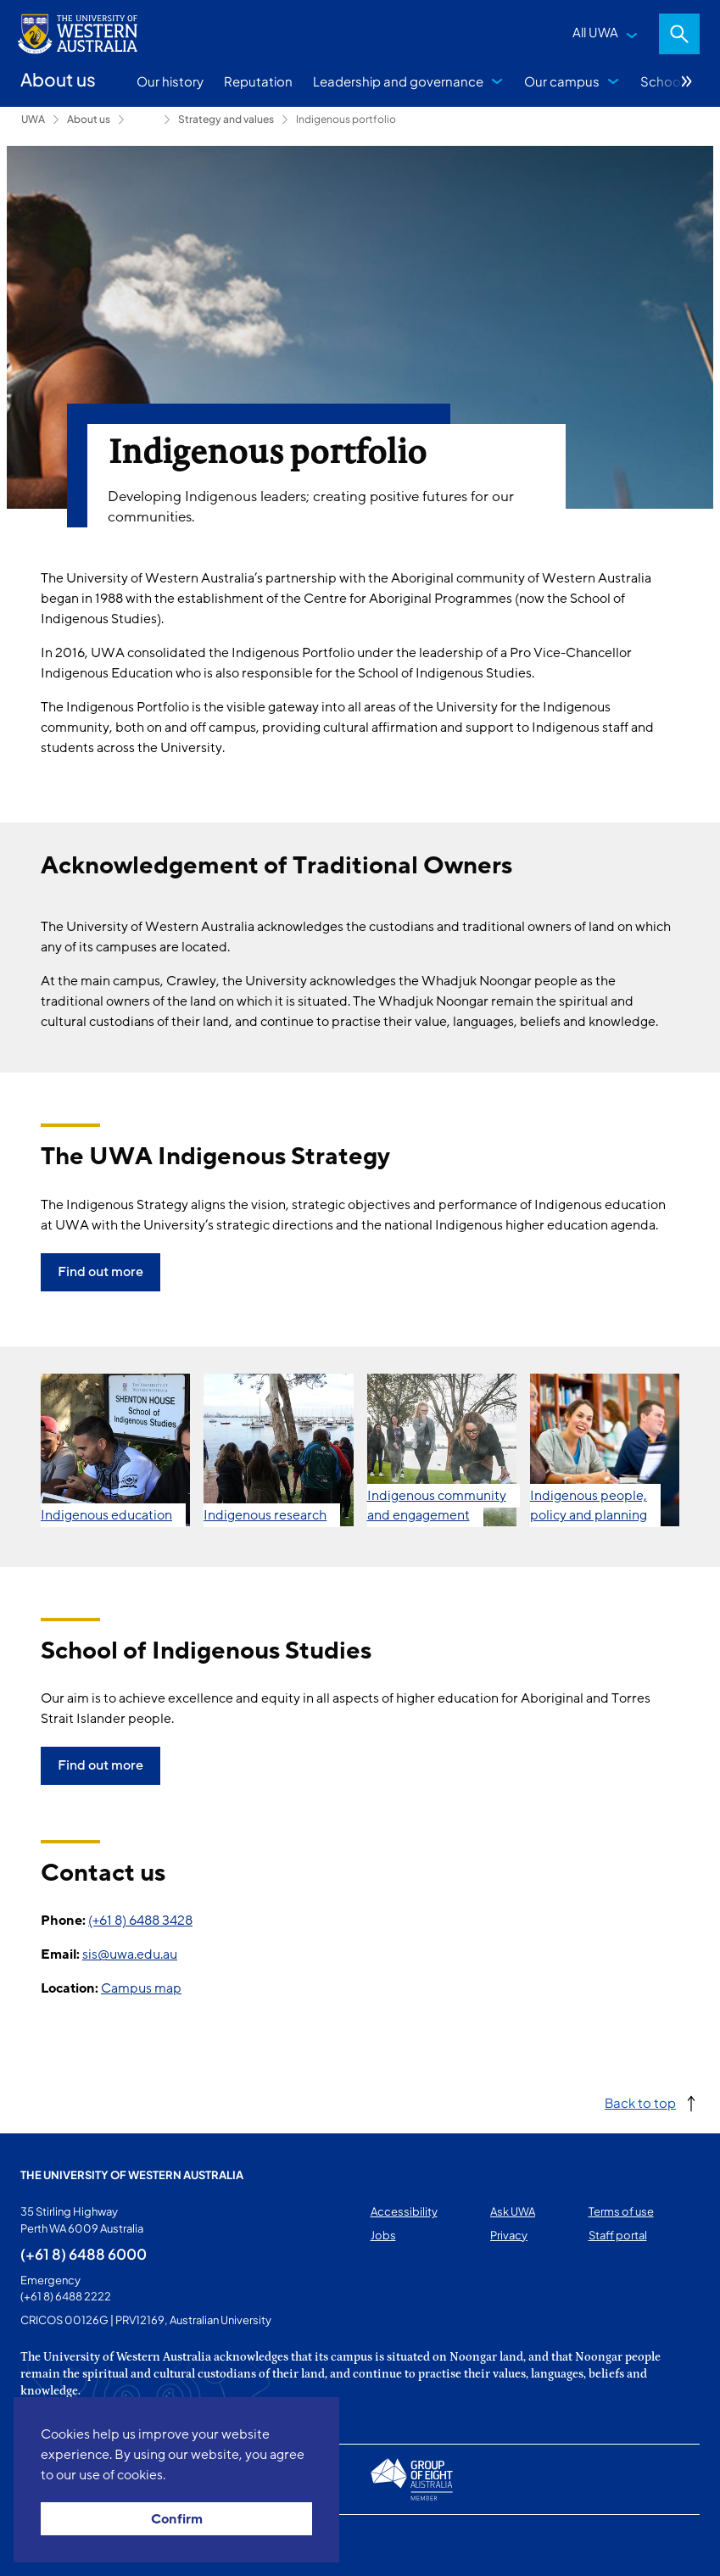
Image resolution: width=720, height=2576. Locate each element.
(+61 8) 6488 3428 (140, 1920)
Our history (170, 81)
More (687, 81)
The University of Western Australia (131, 2175)
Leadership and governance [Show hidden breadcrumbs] (144, 119)
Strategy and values (226, 119)
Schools (665, 81)
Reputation (258, 81)
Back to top (640, 2102)
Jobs (383, 2235)
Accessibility (404, 2211)
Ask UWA (512, 2211)
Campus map (141, 1988)
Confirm (177, 2519)
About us (88, 119)
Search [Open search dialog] (679, 34)
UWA (33, 119)
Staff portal (618, 2235)
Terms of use (621, 2211)
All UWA (595, 32)
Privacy (508, 2235)
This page (44, 2545)
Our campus (562, 81)
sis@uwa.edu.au (129, 1954)
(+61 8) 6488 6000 (83, 2253)
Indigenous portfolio (346, 119)
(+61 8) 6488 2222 (65, 2296)
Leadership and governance (398, 81)
